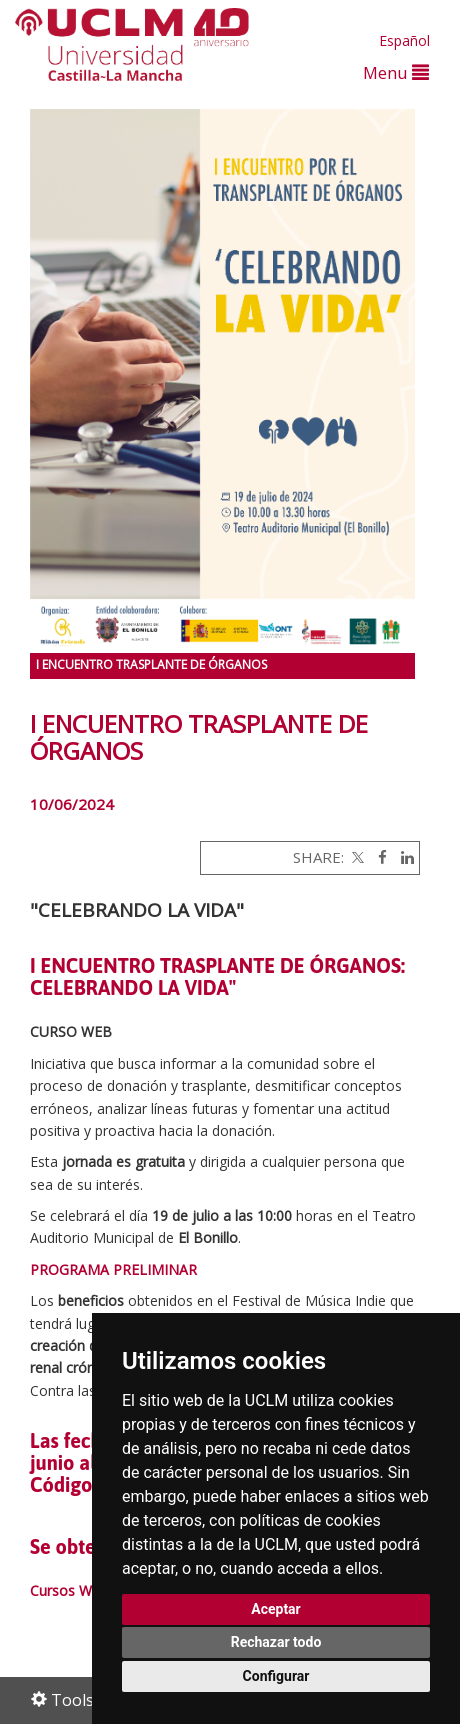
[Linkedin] (402, 857)
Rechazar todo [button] (276, 1642)
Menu (396, 72)
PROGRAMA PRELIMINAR (113, 1269)
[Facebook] (377, 857)
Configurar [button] (276, 1676)
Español (404, 40)
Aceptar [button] (276, 1609)
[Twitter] (356, 857)
